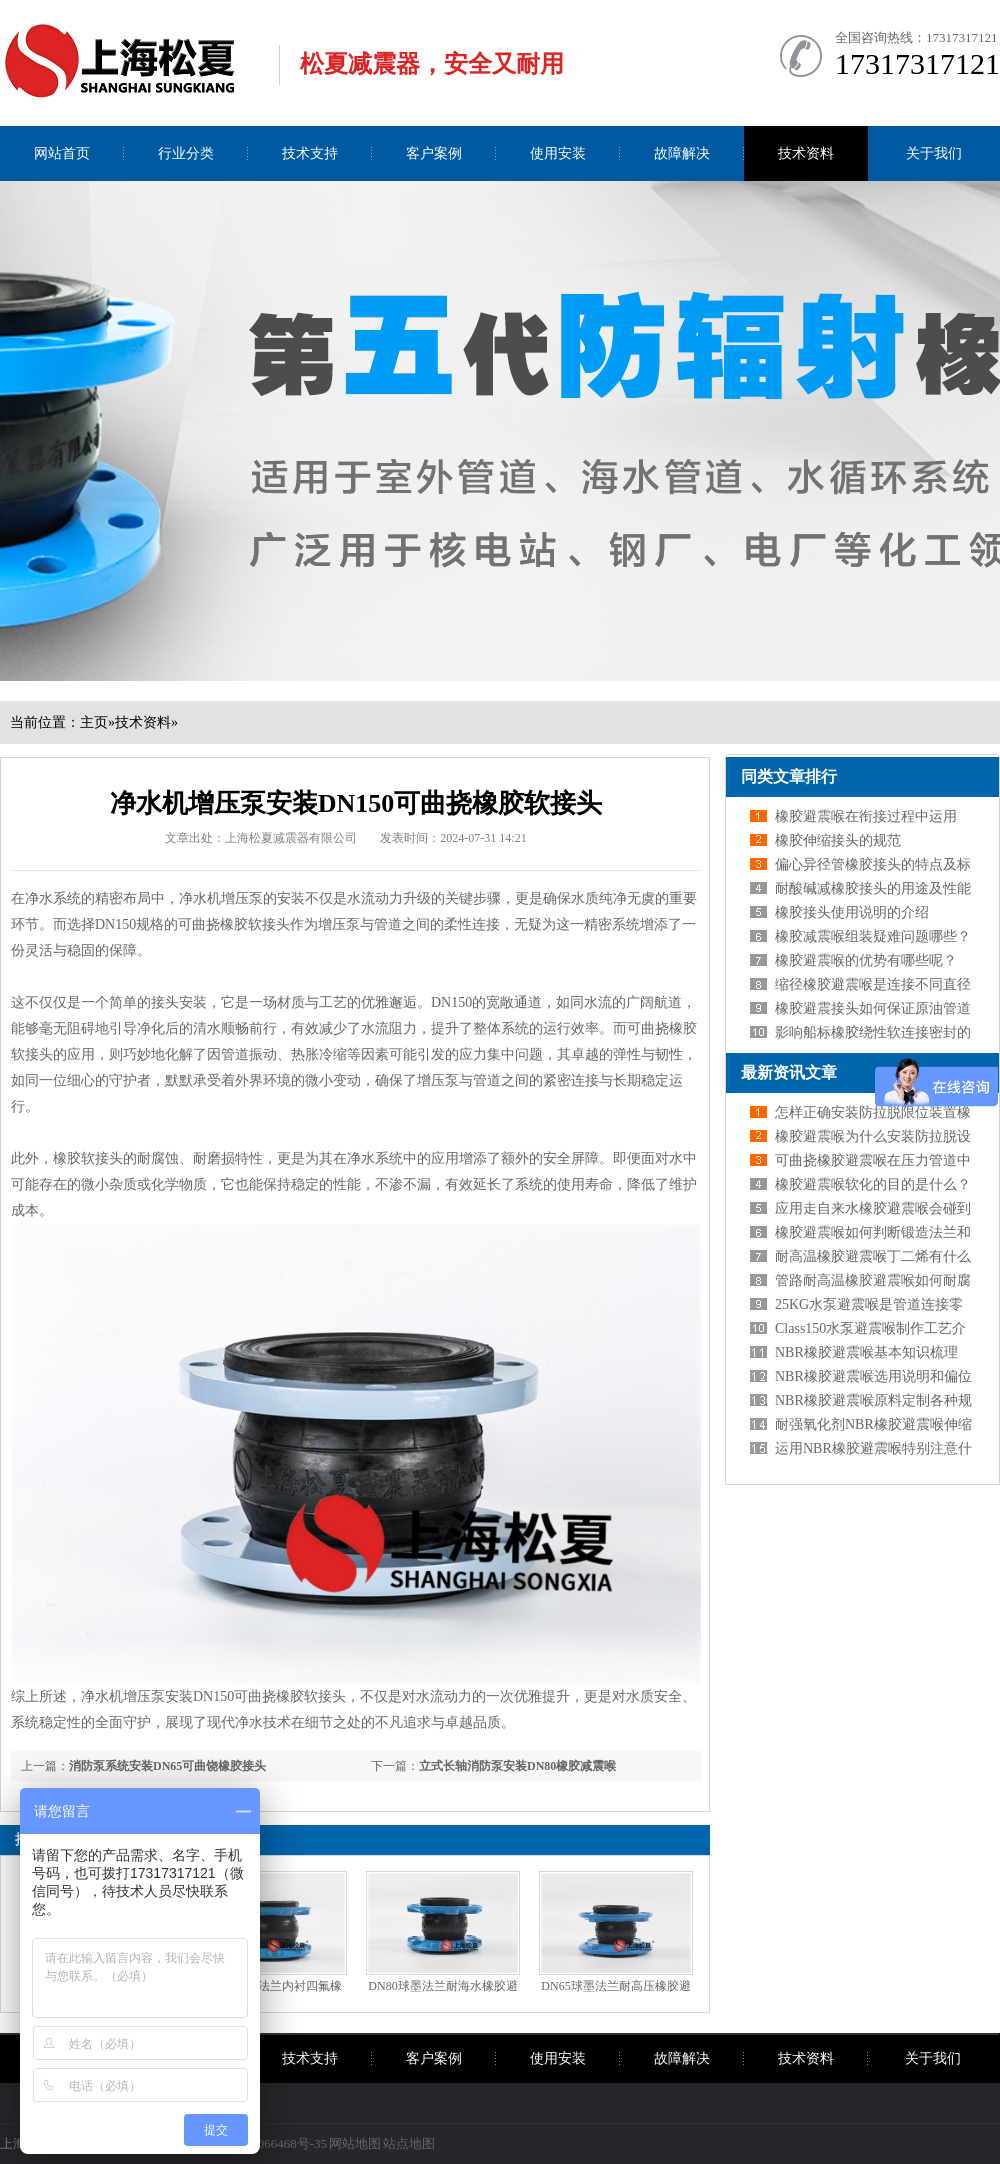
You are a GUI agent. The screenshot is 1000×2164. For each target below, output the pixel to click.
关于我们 (934, 153)
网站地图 (355, 2143)
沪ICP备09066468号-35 (263, 2143)
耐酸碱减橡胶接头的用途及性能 (873, 888)
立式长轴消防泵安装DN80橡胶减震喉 (517, 1766)
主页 (94, 722)
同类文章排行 (789, 776)
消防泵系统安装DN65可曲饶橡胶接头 (167, 1766)
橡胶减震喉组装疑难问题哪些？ (873, 936)
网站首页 (62, 153)
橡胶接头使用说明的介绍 (852, 912)
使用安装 (558, 153)
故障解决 (682, 153)
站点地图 (409, 2143)
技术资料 (806, 153)
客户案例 (434, 153)
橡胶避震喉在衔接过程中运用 (866, 816)
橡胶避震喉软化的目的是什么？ (873, 1184)
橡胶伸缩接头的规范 (838, 840)
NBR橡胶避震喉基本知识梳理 (866, 1352)
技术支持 (310, 153)
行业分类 (186, 153)
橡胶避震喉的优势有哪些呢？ (866, 960)
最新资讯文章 (789, 1072)
